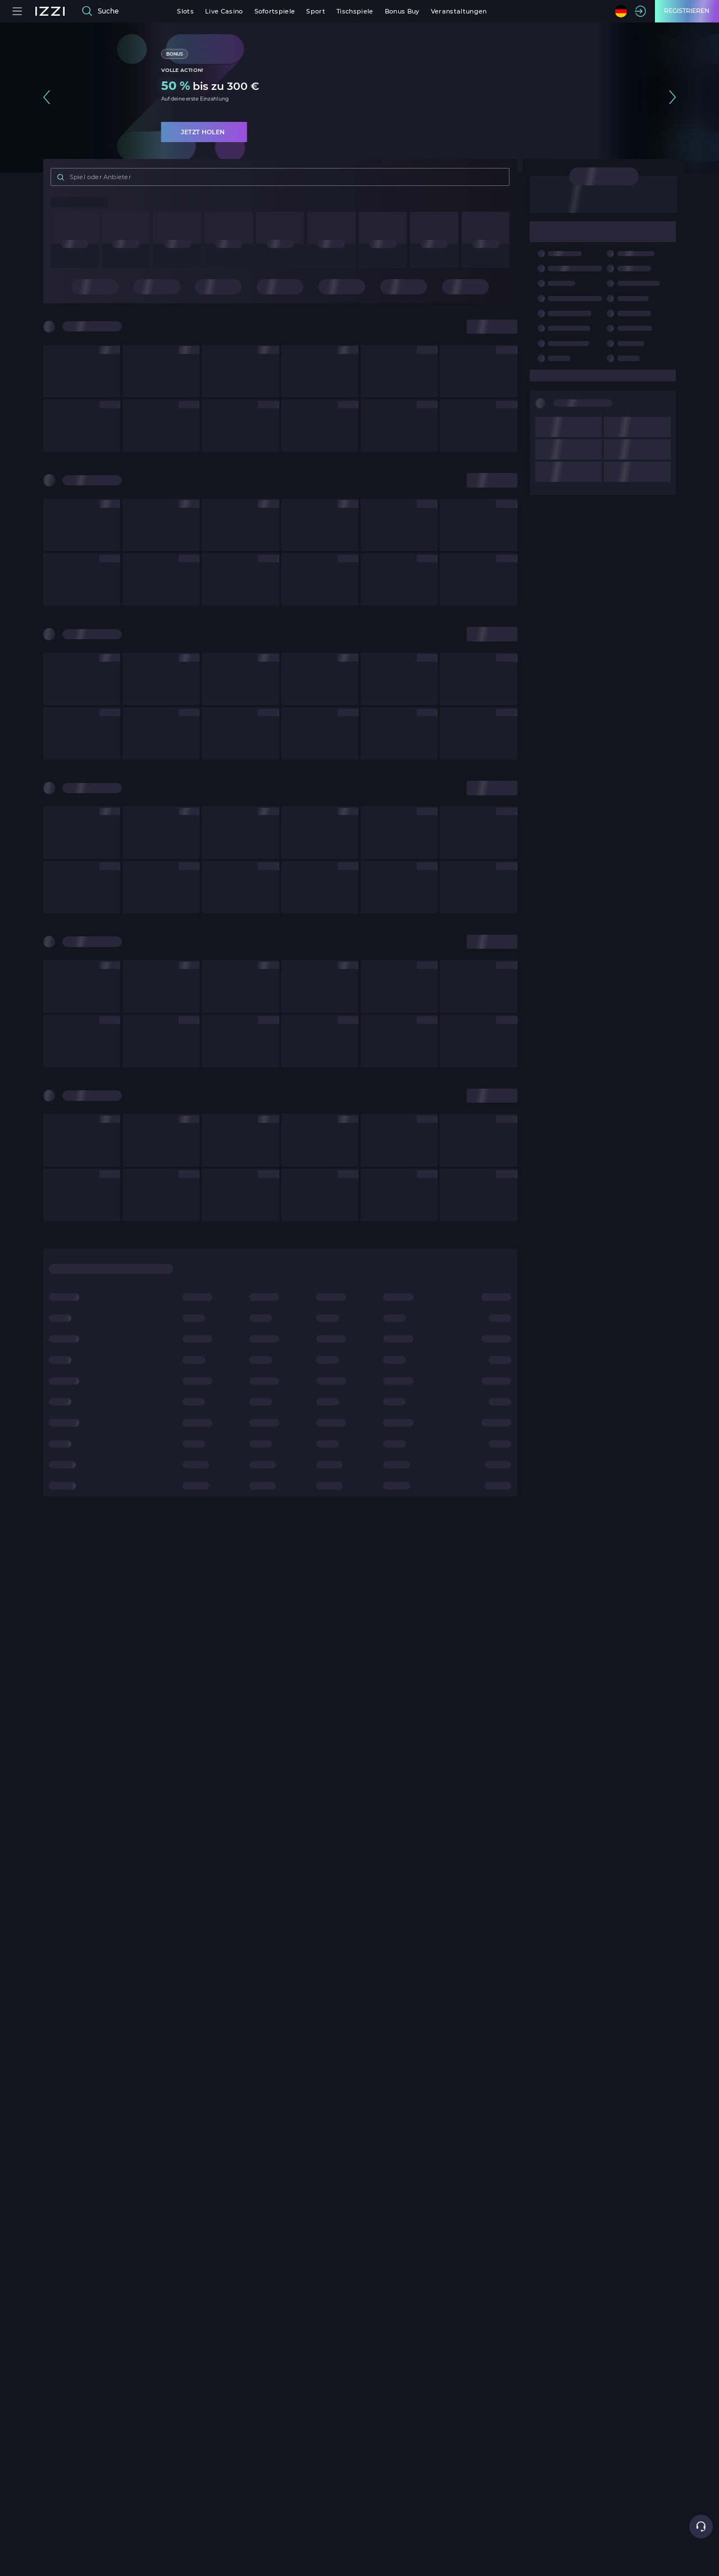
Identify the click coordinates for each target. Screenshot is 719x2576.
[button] (47, 97)
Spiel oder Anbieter (93, 177)
